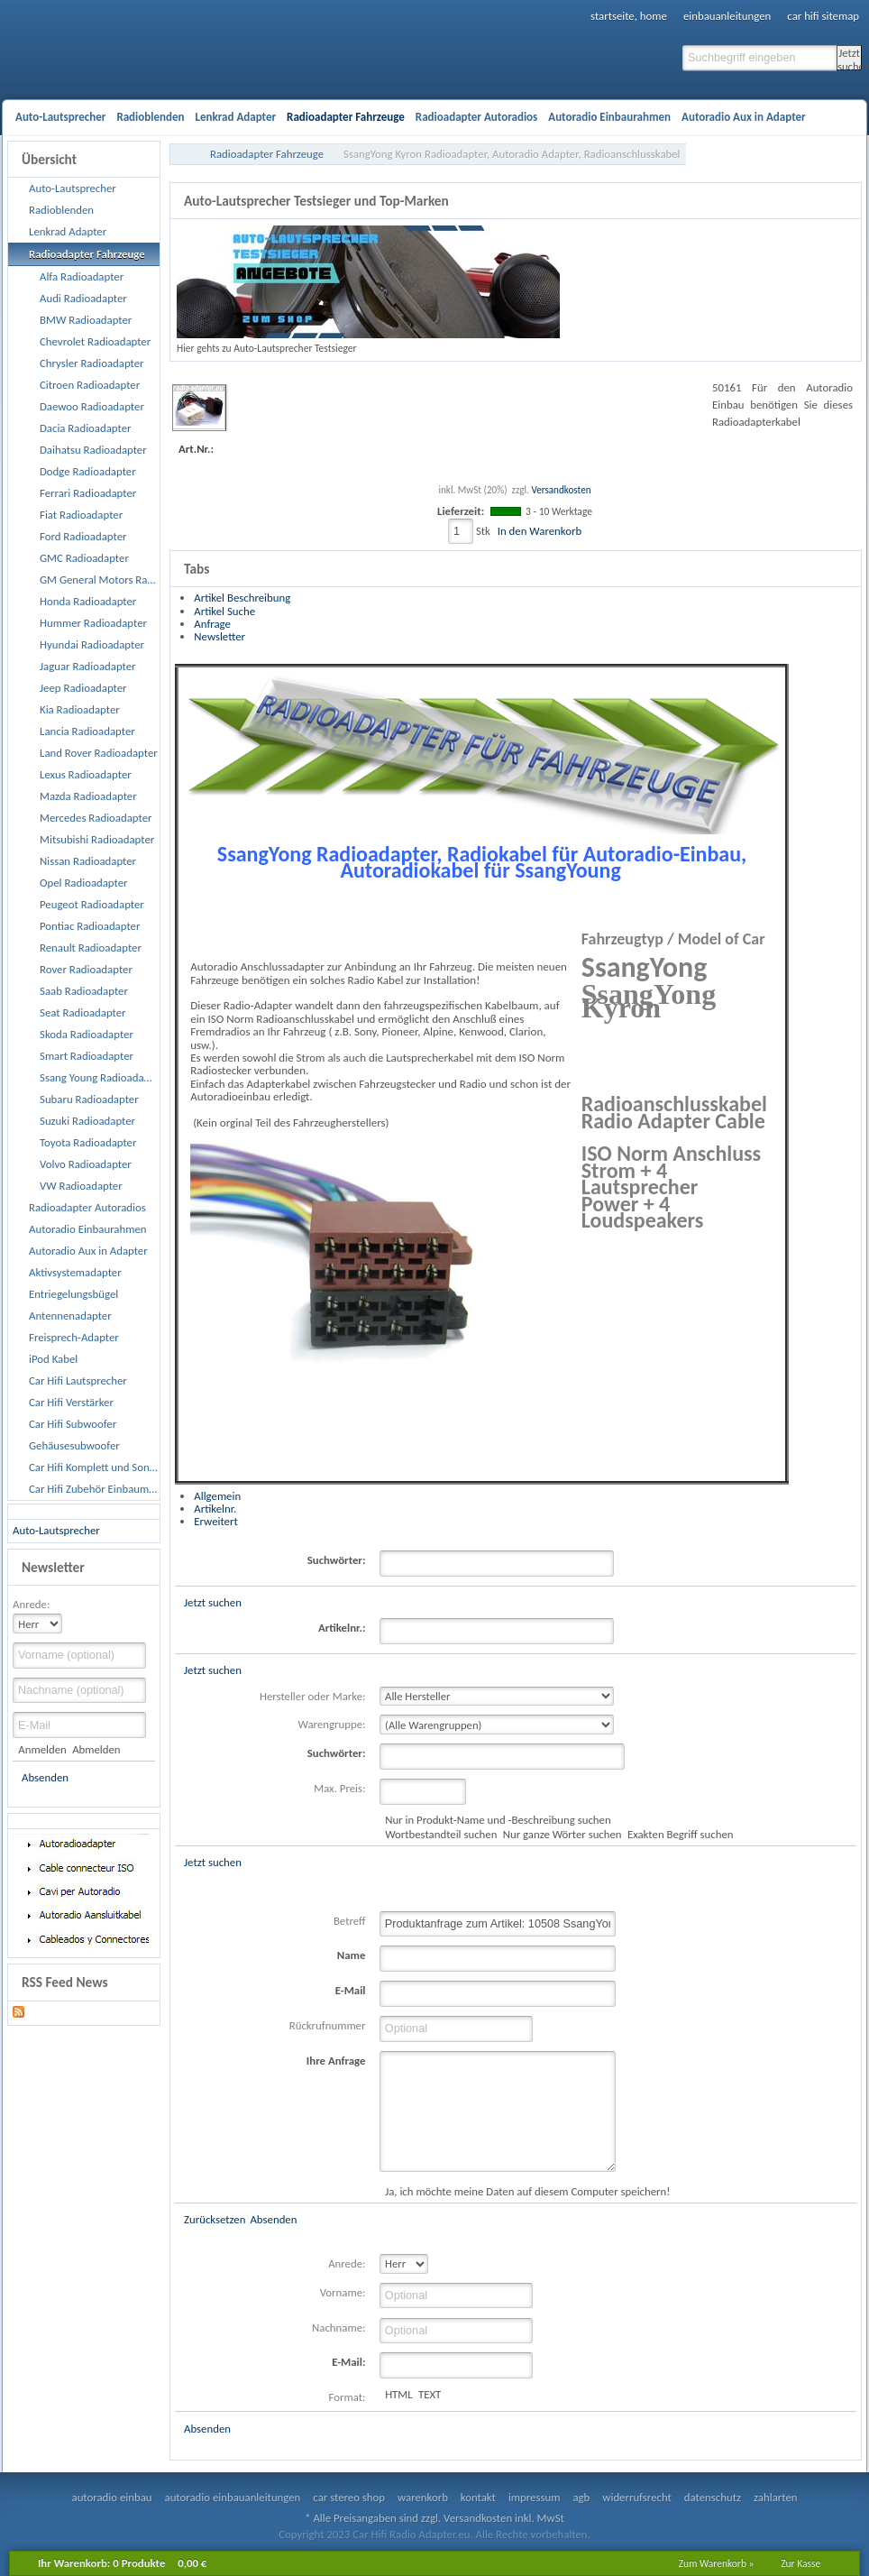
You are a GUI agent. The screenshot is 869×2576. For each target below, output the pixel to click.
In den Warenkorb (539, 531)
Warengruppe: (332, 1724)
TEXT (429, 2394)
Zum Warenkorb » (717, 2563)
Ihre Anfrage (336, 2060)
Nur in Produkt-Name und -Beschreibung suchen (497, 1819)
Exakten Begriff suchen (680, 1834)
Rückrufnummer (327, 2025)
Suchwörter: (336, 1560)
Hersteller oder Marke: (312, 1696)
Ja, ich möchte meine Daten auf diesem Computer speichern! (527, 2191)
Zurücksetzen (214, 2219)
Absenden (45, 1777)
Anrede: (31, 1604)
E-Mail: (348, 2362)
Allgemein (217, 1496)
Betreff (350, 1920)
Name (351, 1955)
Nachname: (338, 2327)
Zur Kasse (800, 2563)
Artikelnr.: (341, 1627)
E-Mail (350, 1990)
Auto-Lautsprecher (56, 1530)
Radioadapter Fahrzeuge (267, 154)
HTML (399, 2394)
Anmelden (42, 1749)
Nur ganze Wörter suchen (562, 1834)
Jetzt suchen (849, 58)
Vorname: (343, 2292)
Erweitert (215, 1521)
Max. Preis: (339, 1788)
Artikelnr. (215, 1508)
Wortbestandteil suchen (441, 1834)
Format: (347, 2397)
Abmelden (96, 1749)
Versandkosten (560, 489)
